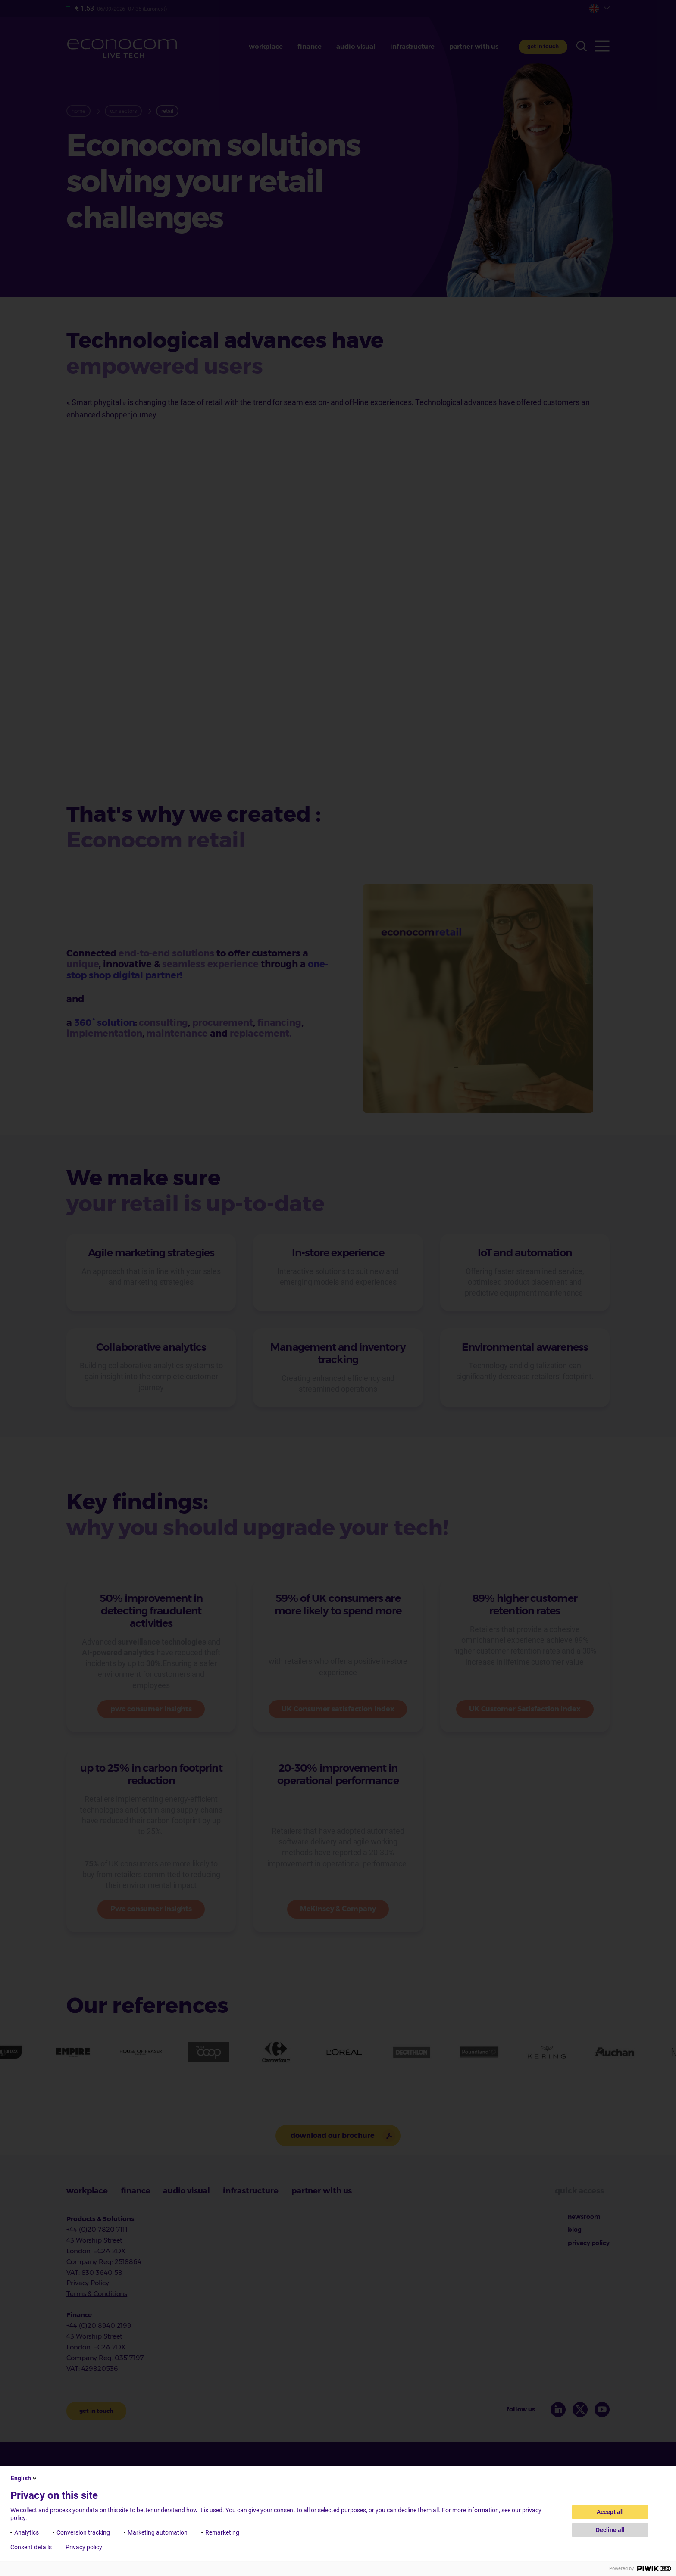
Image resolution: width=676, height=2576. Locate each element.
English (24, 2478)
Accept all (610, 2511)
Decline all (610, 2529)
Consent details (31, 2547)
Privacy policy (84, 2547)
